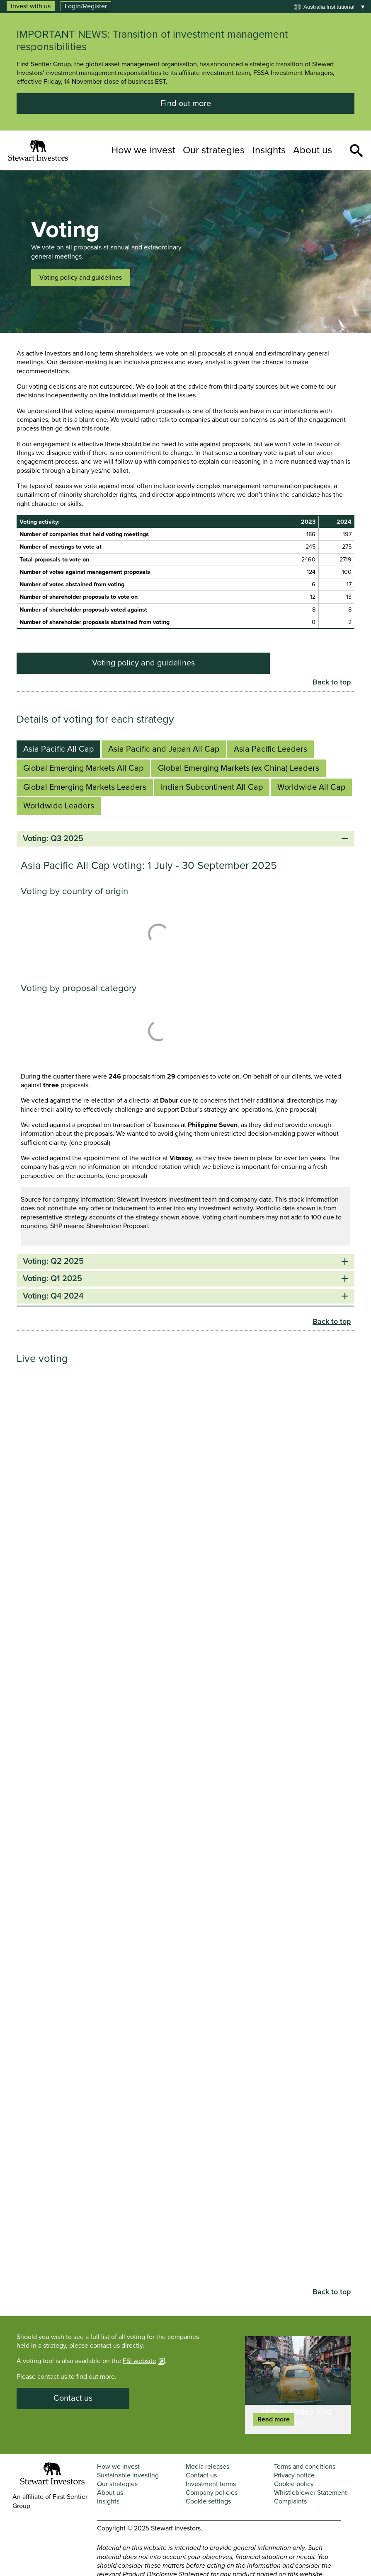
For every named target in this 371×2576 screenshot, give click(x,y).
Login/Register (86, 6)
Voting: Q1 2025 (185, 1279)
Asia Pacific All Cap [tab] (58, 749)
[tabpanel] (185, 1069)
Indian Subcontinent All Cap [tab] (212, 787)
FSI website (139, 2361)
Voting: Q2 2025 (185, 1261)
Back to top (332, 682)
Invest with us (31, 6)
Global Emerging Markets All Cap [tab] (83, 768)
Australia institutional (328, 7)
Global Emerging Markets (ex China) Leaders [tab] (238, 768)
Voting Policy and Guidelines (297, 2417)
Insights (269, 150)
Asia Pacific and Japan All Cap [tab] (163, 749)
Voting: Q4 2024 (185, 1296)
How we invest (143, 150)
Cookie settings (208, 2501)
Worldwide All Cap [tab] (311, 787)
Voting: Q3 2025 (185, 839)
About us (312, 150)
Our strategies (214, 150)
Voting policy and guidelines (80, 277)
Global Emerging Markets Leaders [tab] (84, 787)
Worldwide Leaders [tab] (58, 806)
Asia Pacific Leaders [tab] (270, 749)
